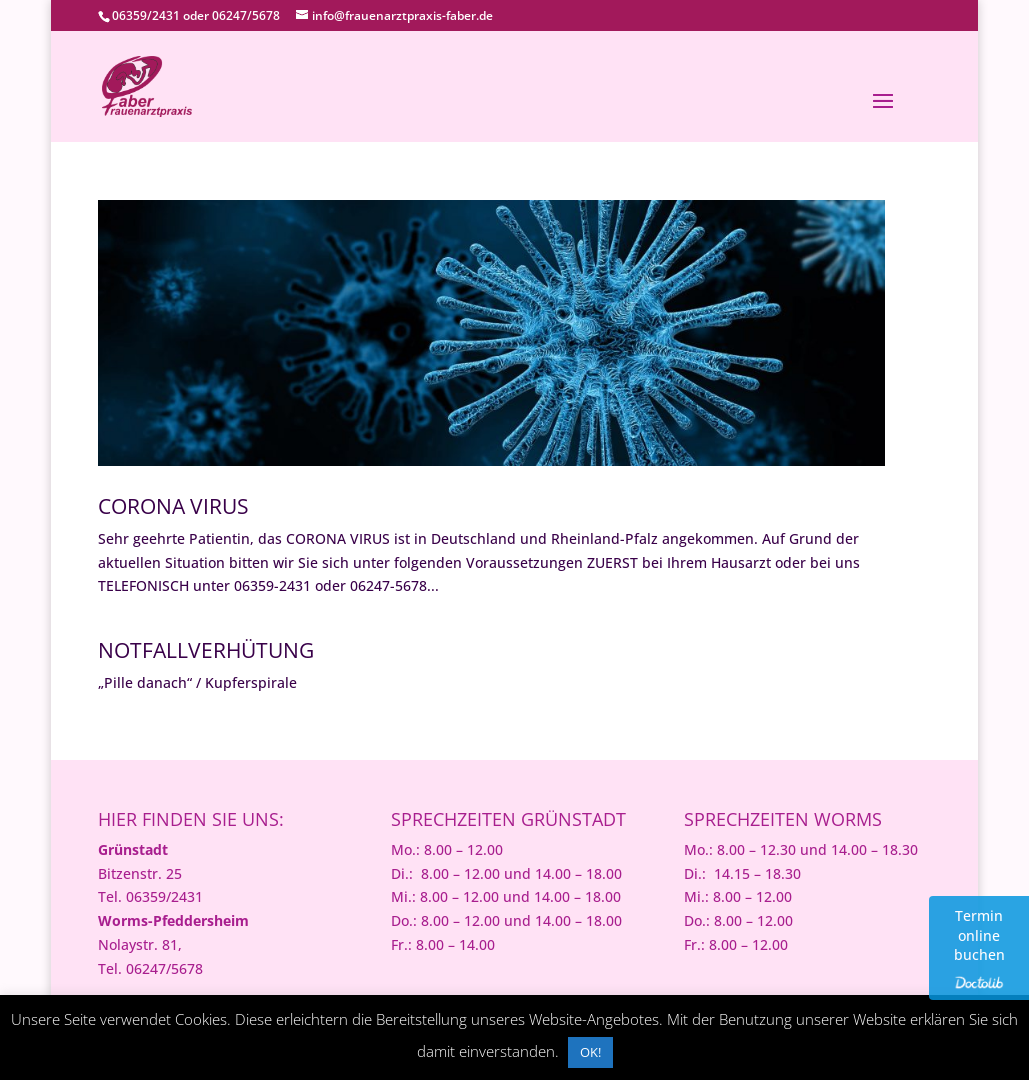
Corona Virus (173, 506)
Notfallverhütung (206, 650)
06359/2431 (146, 15)
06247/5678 (246, 15)
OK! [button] (590, 1052)
